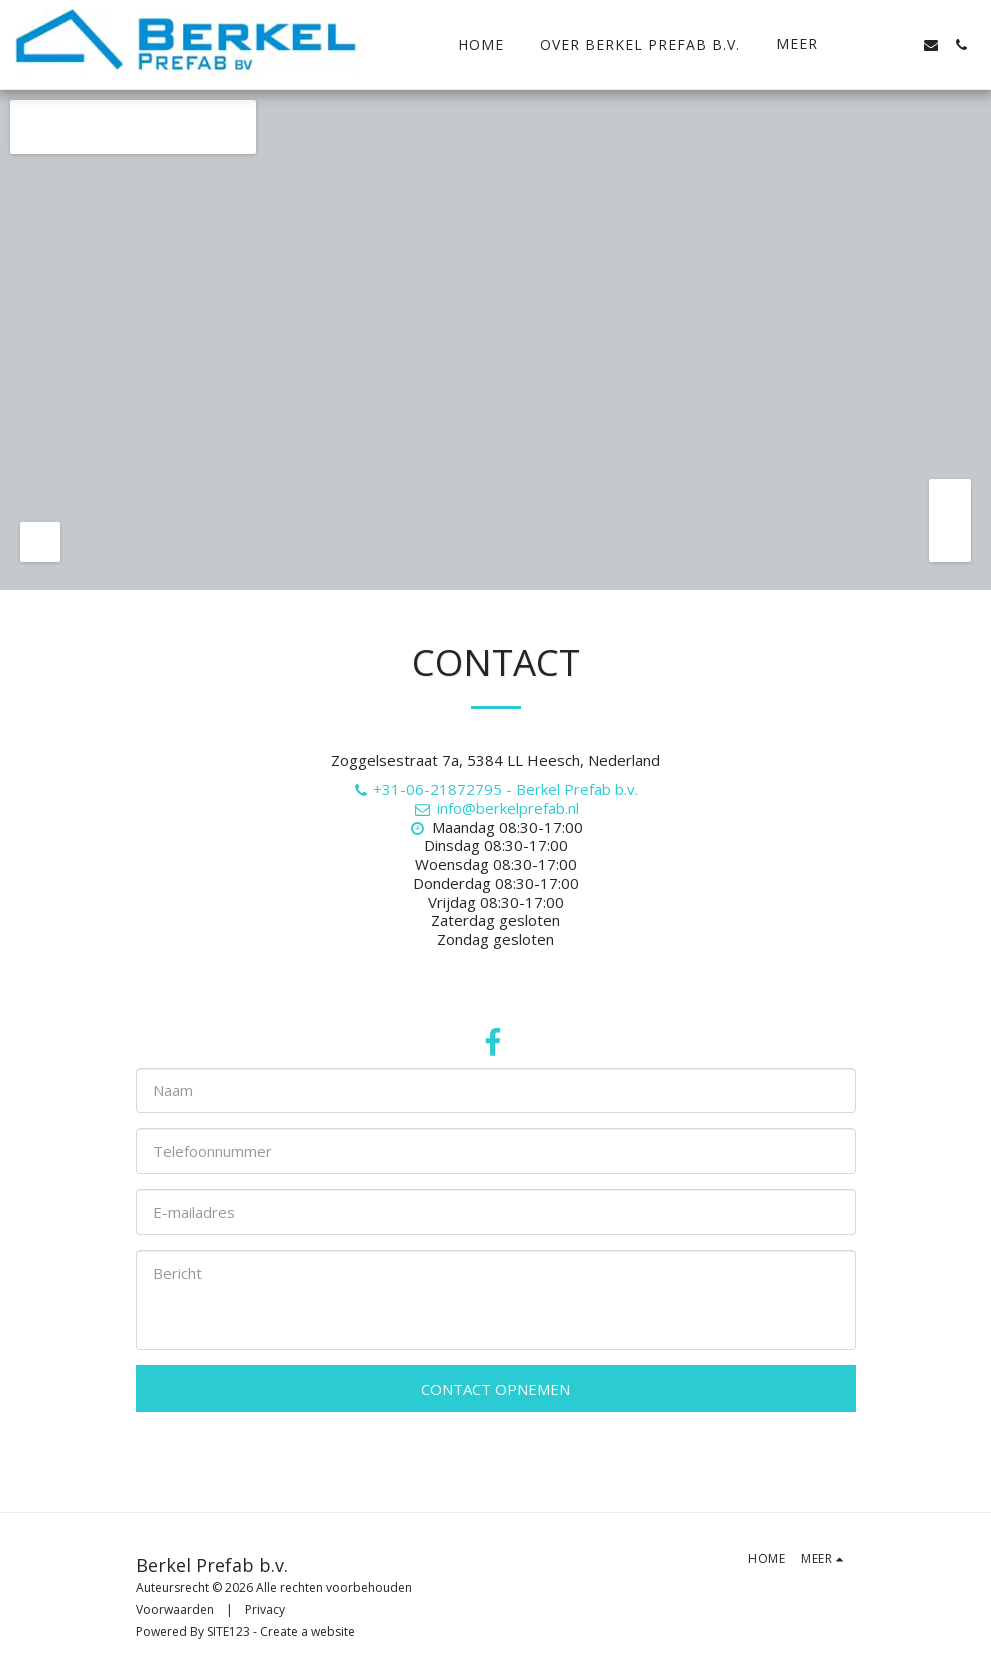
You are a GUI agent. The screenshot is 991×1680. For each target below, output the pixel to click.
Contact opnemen (495, 1389)
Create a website (307, 1631)
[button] (871, 45)
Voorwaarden (175, 1609)
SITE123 (228, 1631)
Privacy (265, 1609)
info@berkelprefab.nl (495, 808)
